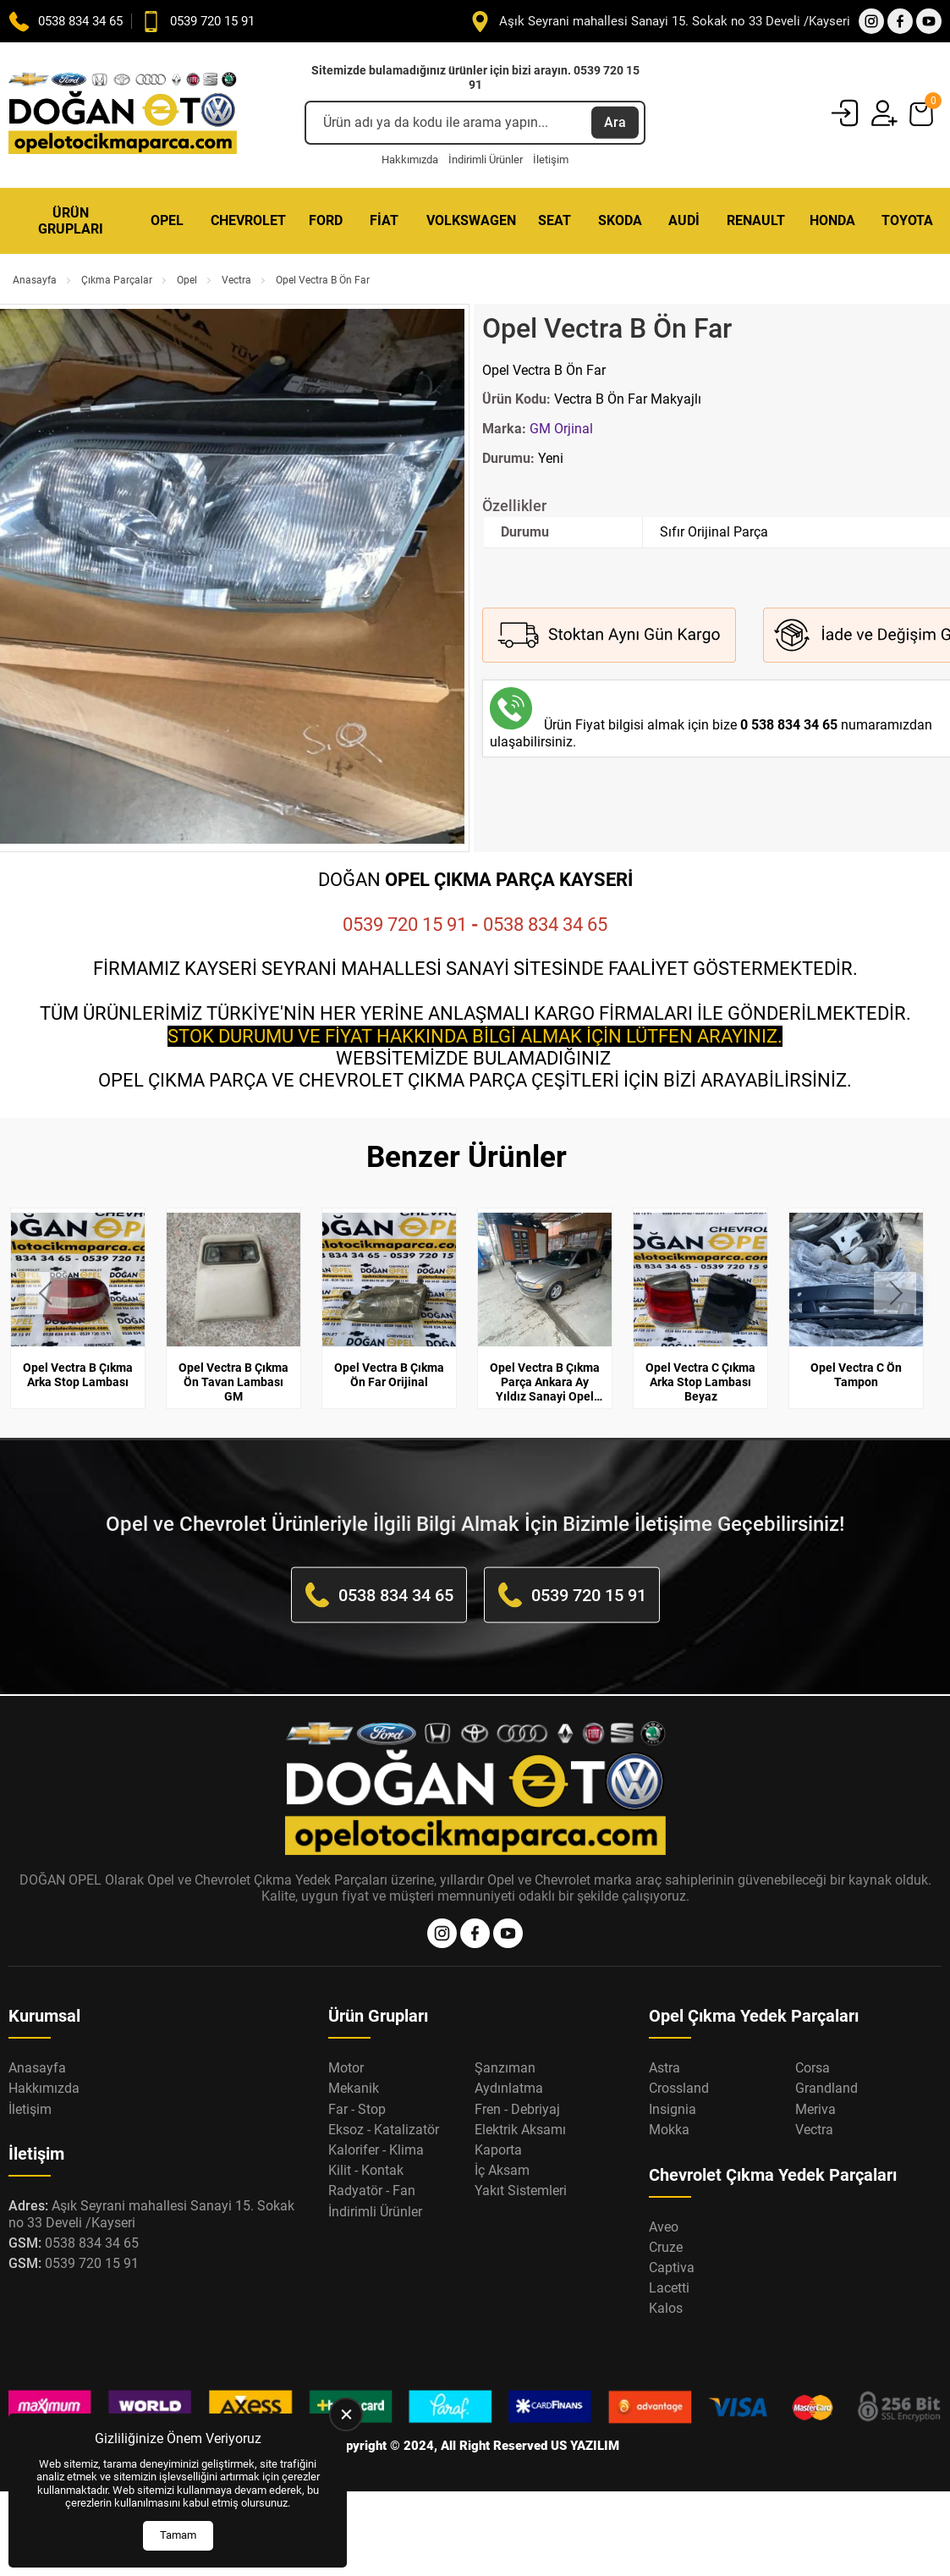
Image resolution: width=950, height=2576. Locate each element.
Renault (756, 220)
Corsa (812, 2068)
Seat (554, 220)
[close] (346, 2414)
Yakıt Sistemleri (521, 2190)
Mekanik (353, 2088)
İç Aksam (502, 2170)
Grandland (826, 2088)
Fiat (384, 220)
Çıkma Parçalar (116, 280)
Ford (326, 220)
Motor (346, 2068)
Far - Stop (357, 2109)
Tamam (178, 2535)
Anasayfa (35, 280)
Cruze (666, 2247)
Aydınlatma (509, 2088)
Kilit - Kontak (366, 2170)
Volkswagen (471, 220)
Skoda (620, 220)
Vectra (236, 280)
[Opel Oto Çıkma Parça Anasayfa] (122, 114)
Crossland (679, 2088)
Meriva (815, 2109)
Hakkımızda (410, 159)
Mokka (669, 2130)
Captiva (672, 2268)
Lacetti (669, 2288)
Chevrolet (248, 220)
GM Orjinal (561, 429)
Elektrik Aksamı (520, 2130)
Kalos (666, 2308)
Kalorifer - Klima (376, 2150)
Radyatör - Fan (371, 2190)
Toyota (907, 220)
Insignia (672, 2109)
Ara (615, 122)
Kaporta (498, 2150)
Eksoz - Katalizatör (383, 2130)
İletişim (550, 159)
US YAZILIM (585, 2445)
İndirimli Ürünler (485, 159)
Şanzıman (505, 2068)
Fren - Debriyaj (517, 2109)
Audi (684, 220)
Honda (832, 220)
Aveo (663, 2227)
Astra (664, 2068)
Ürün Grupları (70, 221)
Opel (167, 220)
